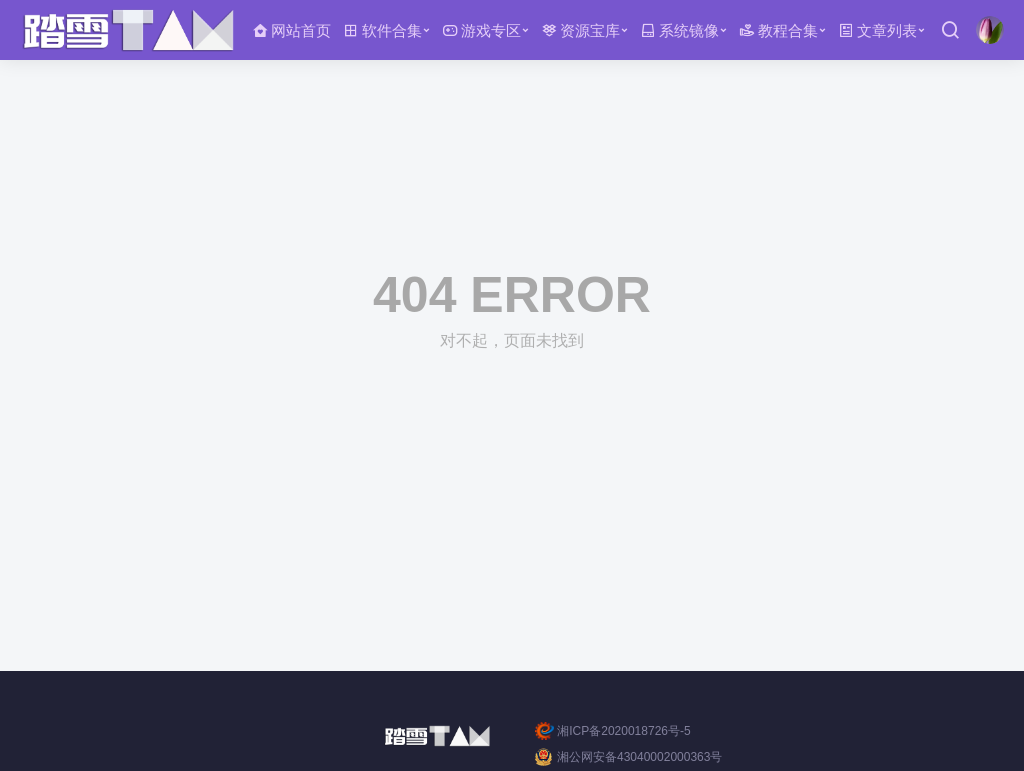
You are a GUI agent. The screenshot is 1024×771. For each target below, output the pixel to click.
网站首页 (291, 30)
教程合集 (778, 30)
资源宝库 (580, 30)
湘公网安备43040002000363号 (628, 757)
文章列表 (877, 30)
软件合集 (382, 30)
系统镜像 (679, 30)
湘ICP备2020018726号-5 (612, 731)
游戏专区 (481, 30)
